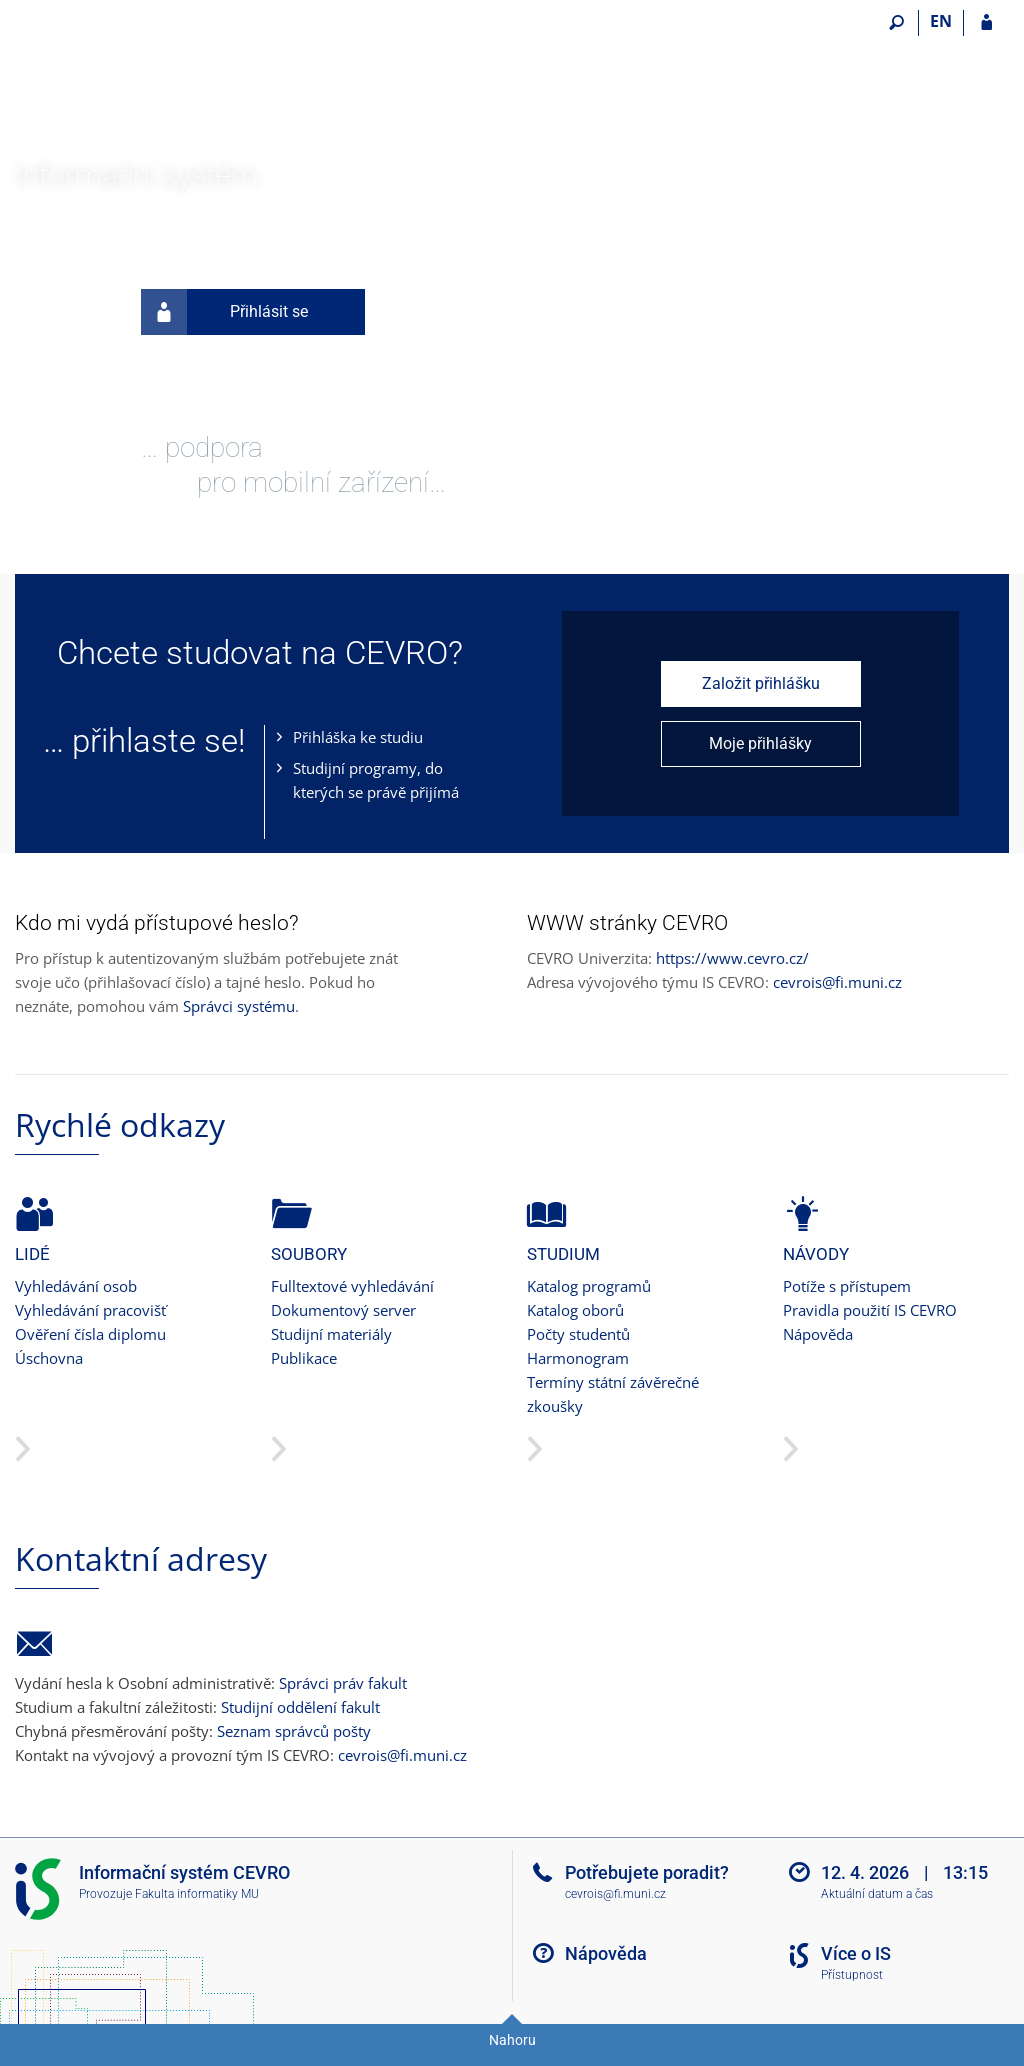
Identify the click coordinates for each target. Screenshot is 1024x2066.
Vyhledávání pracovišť (90, 1310)
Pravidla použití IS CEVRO (870, 1310)
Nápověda (818, 1334)
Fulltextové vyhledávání (352, 1286)
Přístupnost (852, 1975)
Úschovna (49, 1358)
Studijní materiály (331, 1334)
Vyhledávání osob (76, 1286)
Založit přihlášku (761, 683)
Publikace (304, 1358)
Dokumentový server (343, 1310)
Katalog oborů (575, 1310)
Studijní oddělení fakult (300, 1707)
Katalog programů (589, 1286)
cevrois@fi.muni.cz (837, 982)
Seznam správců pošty (294, 1731)
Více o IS (856, 1953)
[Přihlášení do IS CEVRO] (986, 23)
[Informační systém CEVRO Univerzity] (127, 81)
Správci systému (239, 1006)
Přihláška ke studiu (358, 737)
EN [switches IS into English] (941, 21)
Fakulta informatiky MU (197, 1894)
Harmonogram (578, 1358)
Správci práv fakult (343, 1683)
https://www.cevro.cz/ (732, 958)
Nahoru (512, 2040)
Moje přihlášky (760, 743)
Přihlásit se (224, 312)
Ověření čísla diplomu (90, 1334)
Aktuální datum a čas (877, 1894)
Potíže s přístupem (847, 1286)
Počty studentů (578, 1334)
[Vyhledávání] (896, 23)
